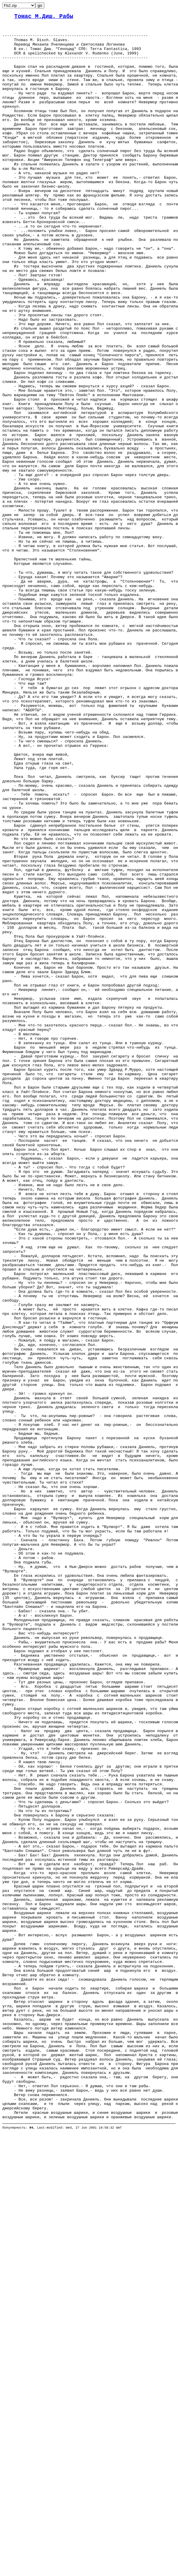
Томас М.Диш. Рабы (43, 17)
